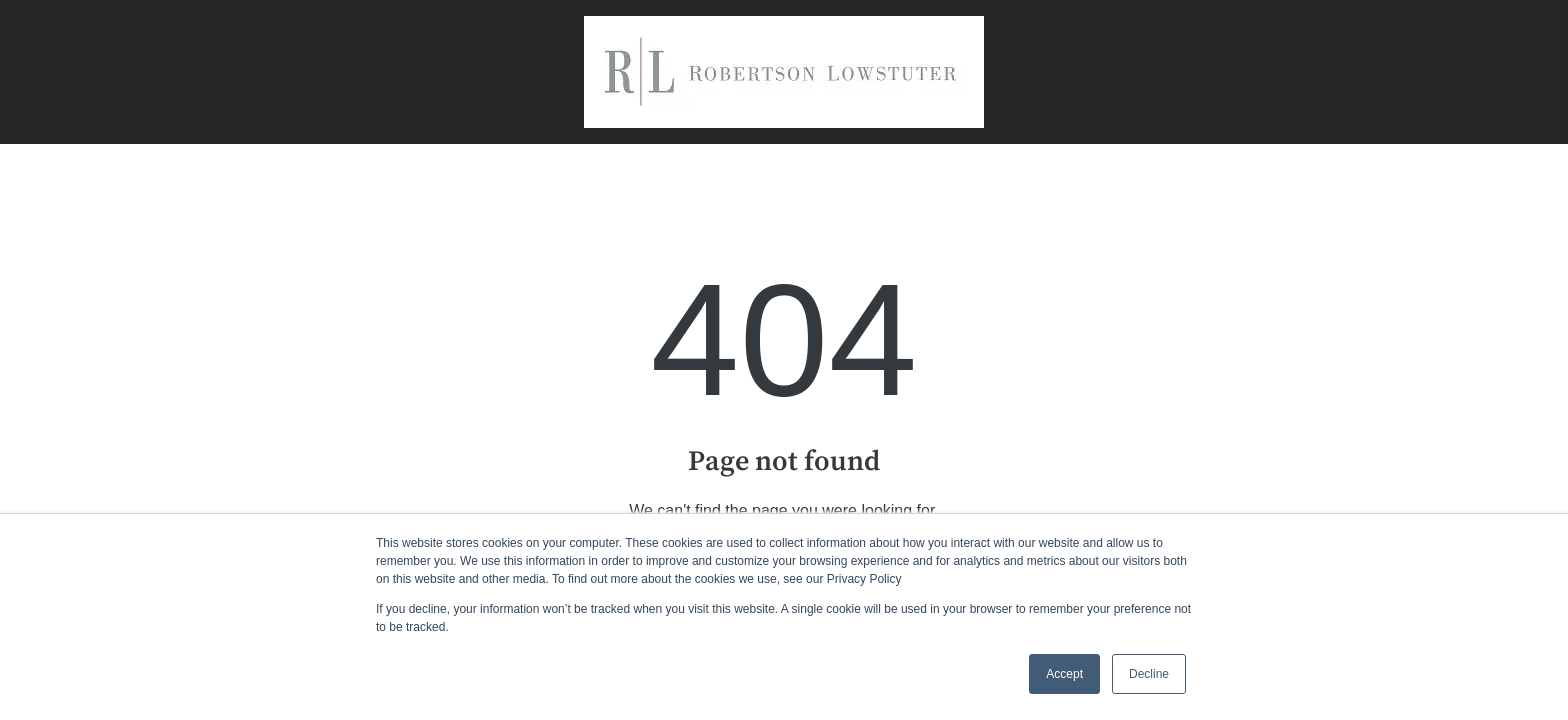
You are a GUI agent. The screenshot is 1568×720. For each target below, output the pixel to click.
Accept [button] (1064, 674)
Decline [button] (1149, 674)
